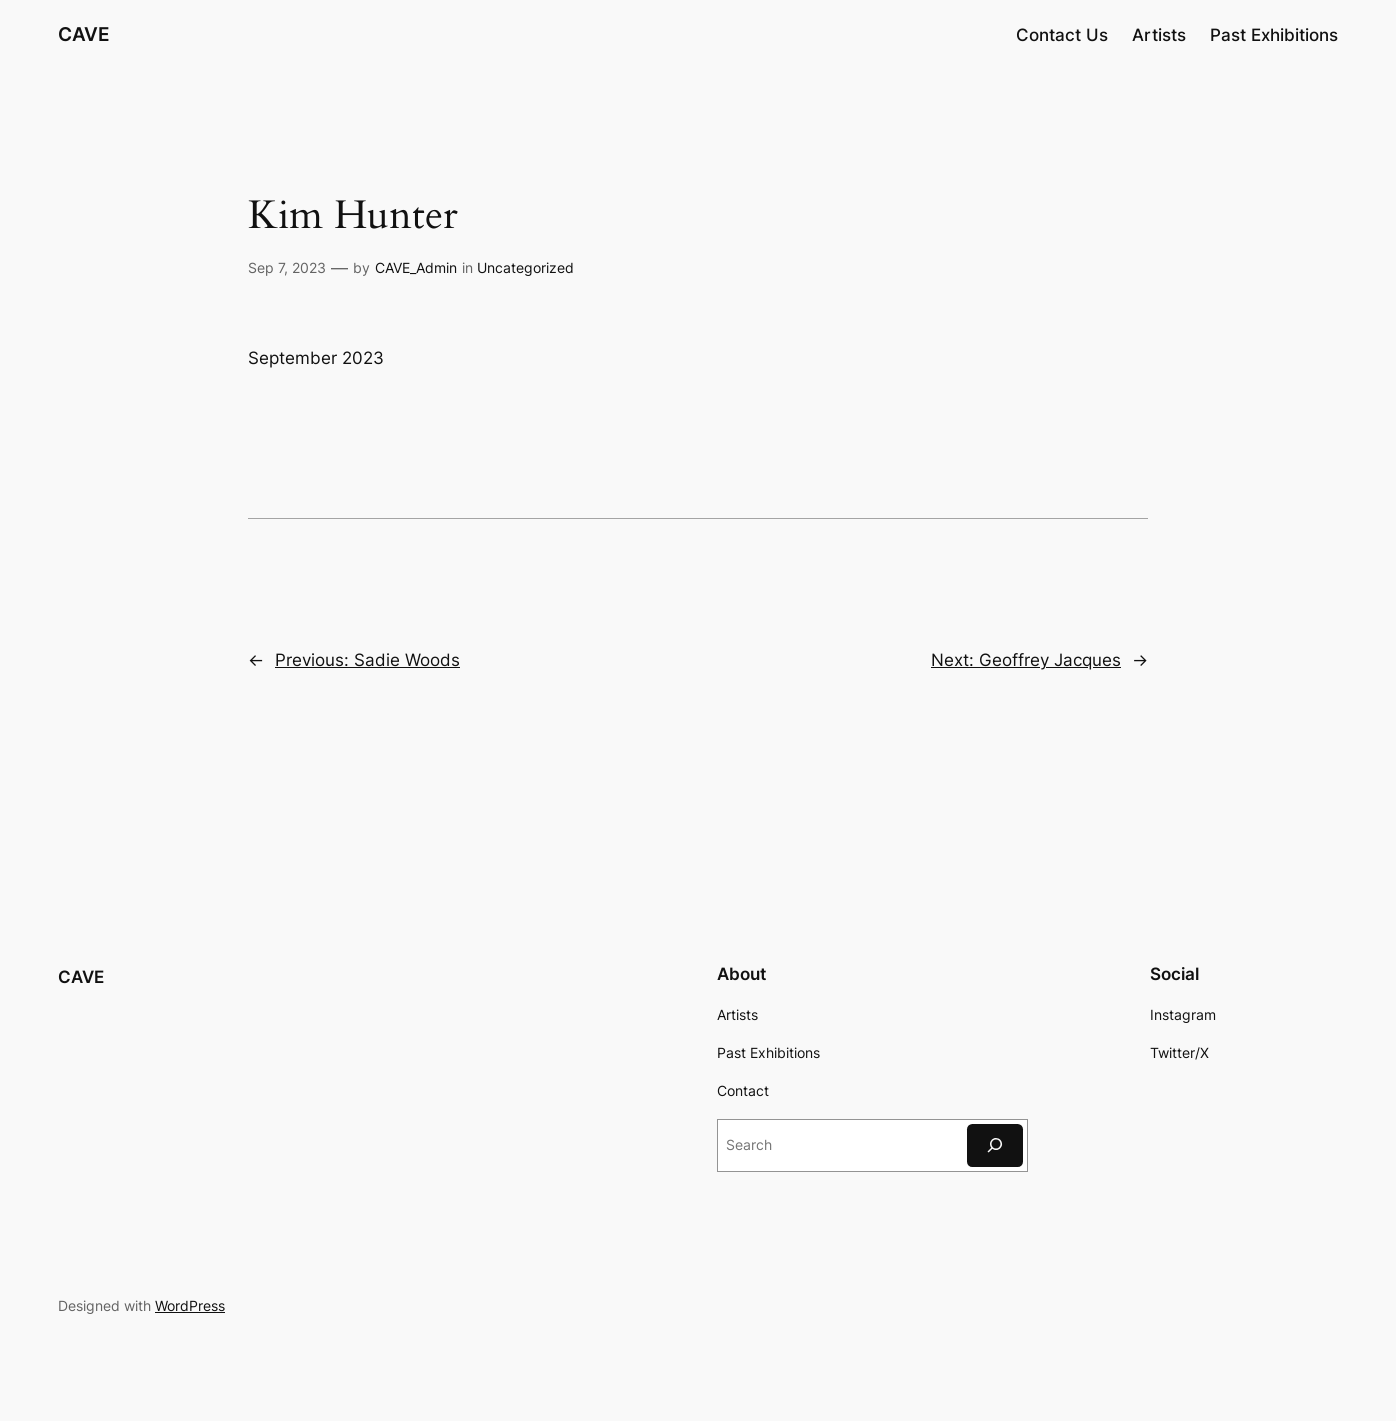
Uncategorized (525, 267)
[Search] (995, 1145)
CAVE (84, 34)
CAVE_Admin (416, 267)
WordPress (190, 1305)
